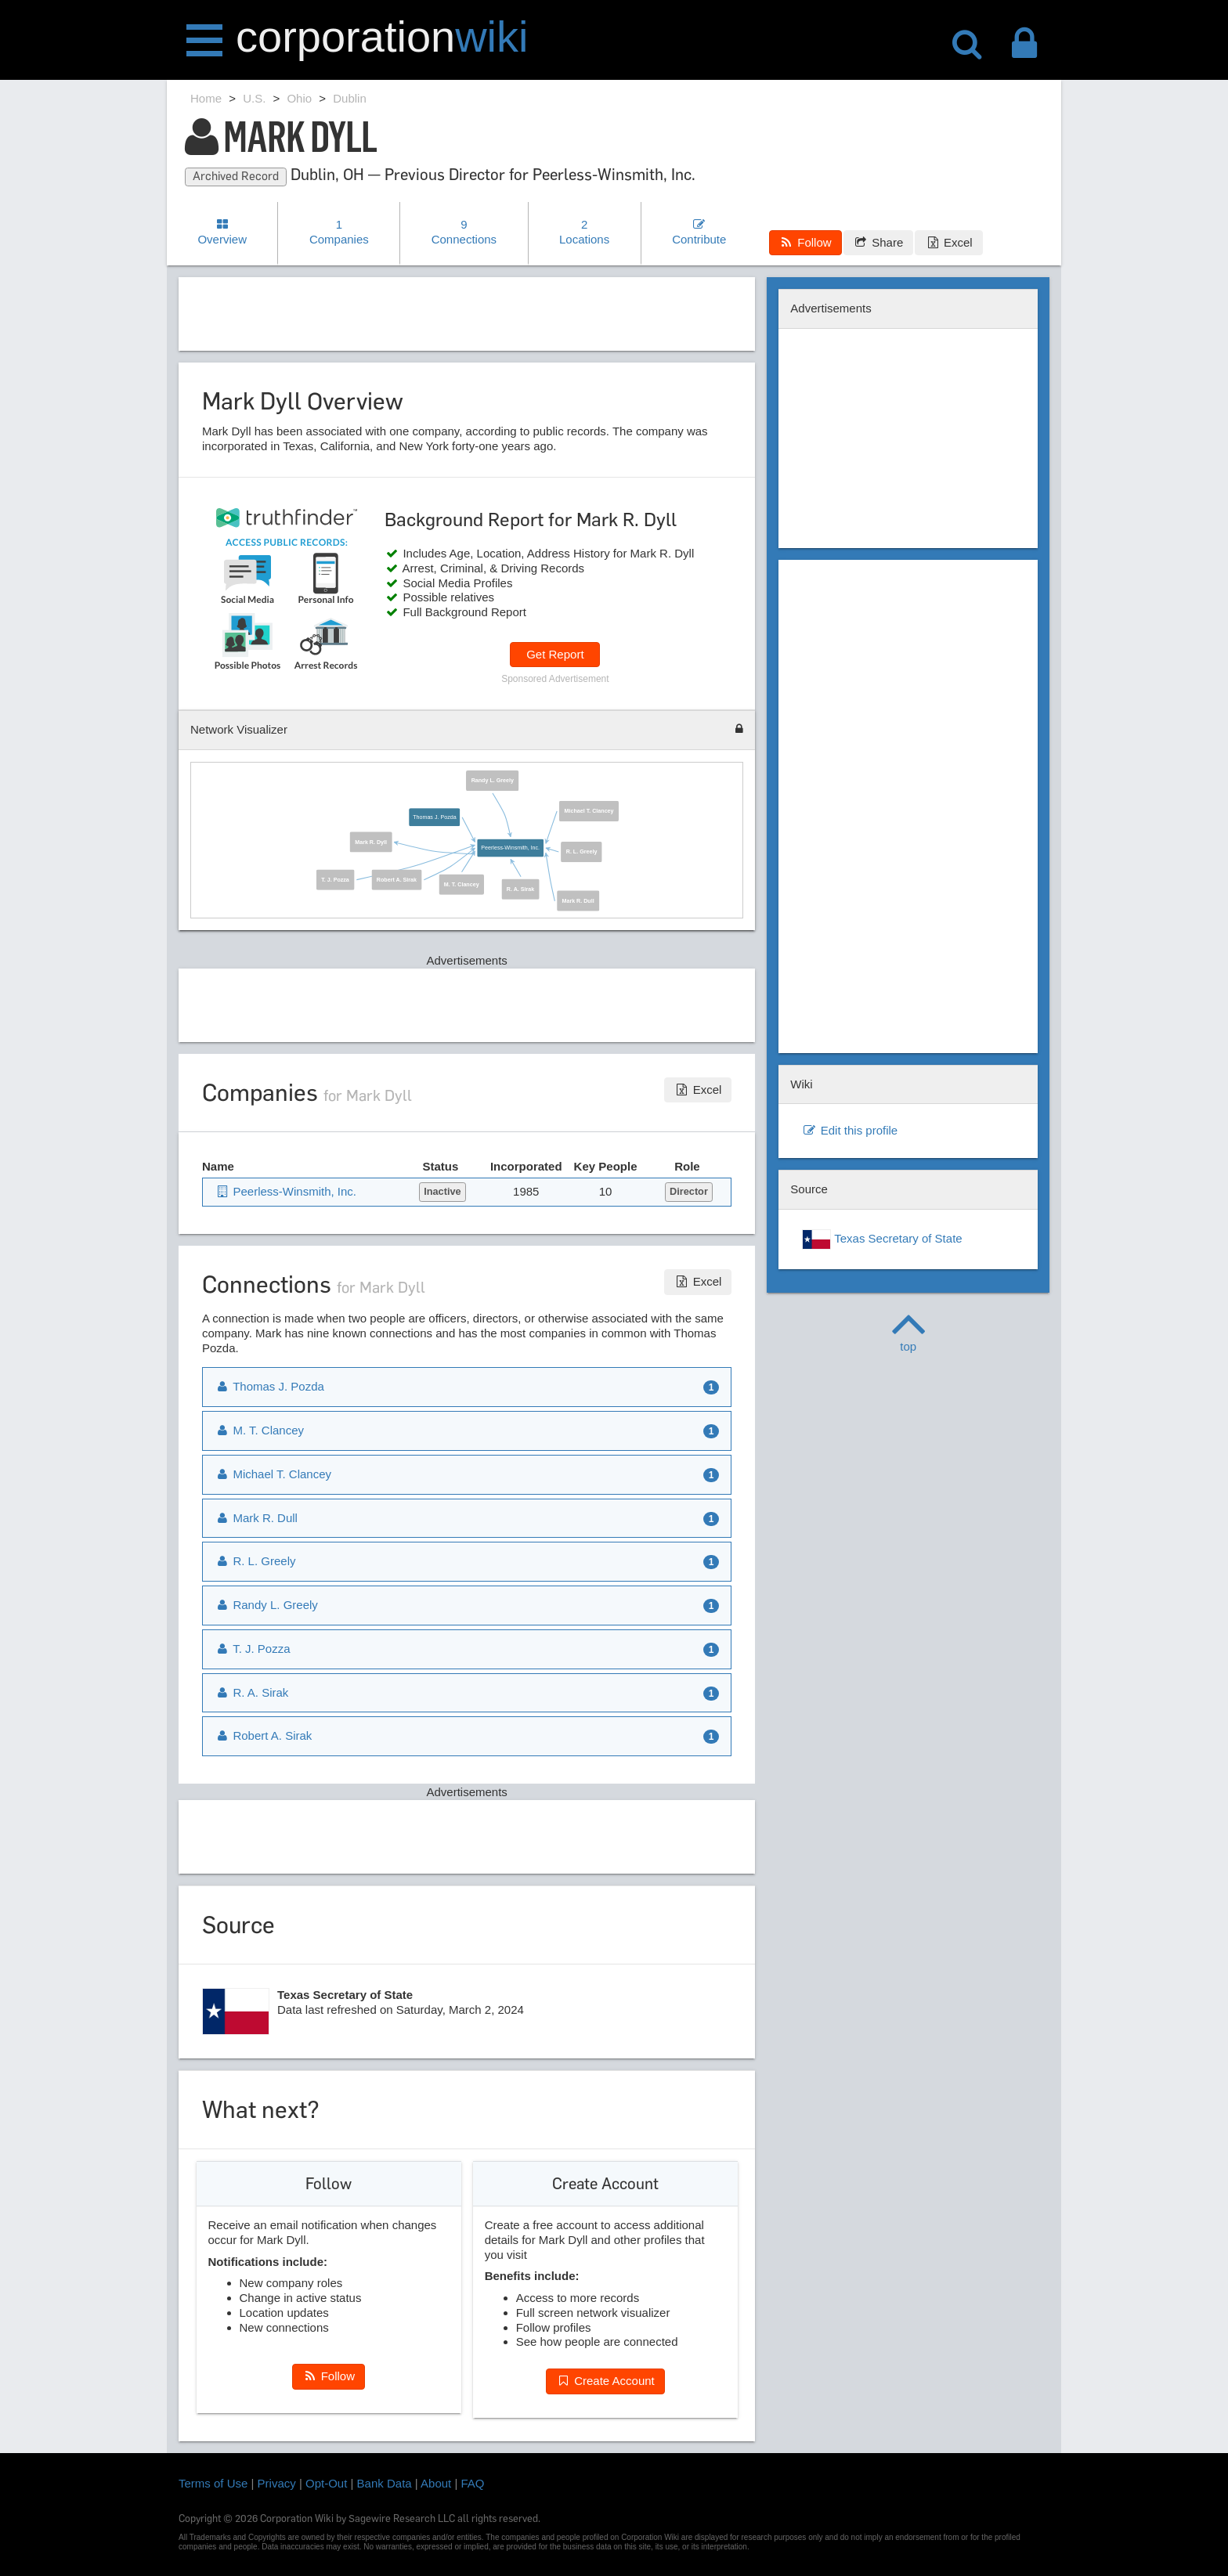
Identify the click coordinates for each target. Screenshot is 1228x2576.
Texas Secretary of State (882, 1239)
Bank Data (384, 2483)
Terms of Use (213, 2483)
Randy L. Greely (492, 780)
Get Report (554, 654)
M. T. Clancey (461, 884)
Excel (948, 242)
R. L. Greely (582, 852)
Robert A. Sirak (397, 879)
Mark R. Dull (578, 900)
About (436, 2483)
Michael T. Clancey (589, 811)
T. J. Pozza (335, 879)
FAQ (473, 2483)
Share (878, 242)
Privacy (277, 2483)
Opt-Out (326, 2483)
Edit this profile (850, 1130)
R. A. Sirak (520, 889)
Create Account (605, 2380)
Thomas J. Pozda (434, 817)
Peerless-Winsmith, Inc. (510, 848)
